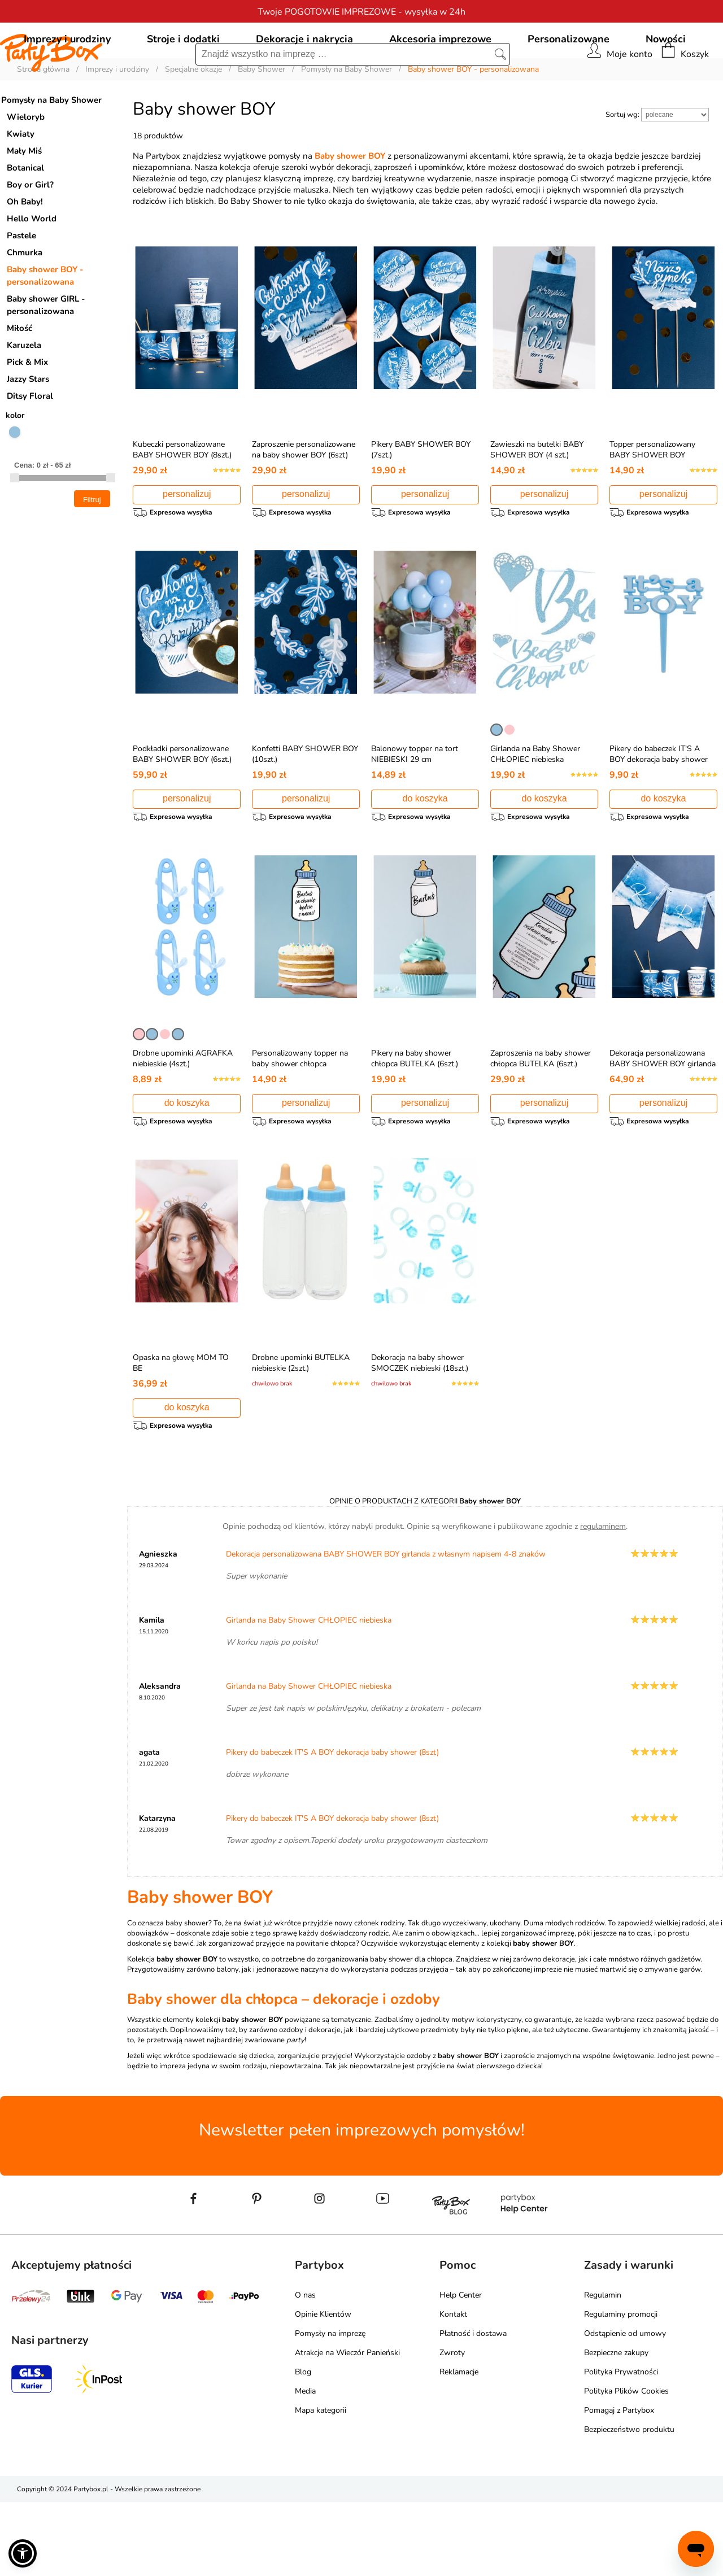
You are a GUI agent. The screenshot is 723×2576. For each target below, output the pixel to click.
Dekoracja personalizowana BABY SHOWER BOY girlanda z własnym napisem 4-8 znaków (662, 1131)
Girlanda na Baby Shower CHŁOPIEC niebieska (535, 811)
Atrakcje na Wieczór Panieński (347, 2426)
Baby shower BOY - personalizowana (45, 327)
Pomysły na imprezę (330, 2407)
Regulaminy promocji (620, 2388)
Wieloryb (26, 168)
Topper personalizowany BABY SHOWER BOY (652, 501)
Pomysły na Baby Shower (51, 151)
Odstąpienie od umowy (625, 2407)
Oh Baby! (25, 253)
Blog (303, 2445)
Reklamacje (458, 2445)
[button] (22, 2553)
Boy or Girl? (30, 236)
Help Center (460, 2369)
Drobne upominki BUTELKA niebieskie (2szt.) (301, 1431)
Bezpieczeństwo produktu (629, 2503)
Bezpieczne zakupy (616, 2426)
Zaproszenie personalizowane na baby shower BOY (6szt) (303, 501)
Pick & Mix (27, 413)
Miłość (19, 379)
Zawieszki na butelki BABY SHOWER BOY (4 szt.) (536, 501)
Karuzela (24, 396)
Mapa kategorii (320, 2484)
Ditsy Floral (30, 447)
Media (305, 2465)
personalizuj (187, 545)
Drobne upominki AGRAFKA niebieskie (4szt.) (183, 1121)
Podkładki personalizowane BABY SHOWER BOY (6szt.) (182, 811)
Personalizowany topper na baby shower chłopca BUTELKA (300, 1126)
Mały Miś (24, 202)
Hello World (31, 270)
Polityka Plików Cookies (626, 2465)
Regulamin (602, 2369)
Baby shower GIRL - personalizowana (46, 356)
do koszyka (425, 855)
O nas (305, 2369)
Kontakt (453, 2388)
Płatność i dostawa (473, 2407)
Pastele (21, 287)
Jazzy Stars (28, 430)
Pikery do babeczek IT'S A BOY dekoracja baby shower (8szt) (658, 816)
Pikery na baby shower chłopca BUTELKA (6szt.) (414, 1121)
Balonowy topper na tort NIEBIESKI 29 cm (414, 811)
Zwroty (452, 2426)
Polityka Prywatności (621, 2445)
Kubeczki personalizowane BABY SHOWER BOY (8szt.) (182, 501)
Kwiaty (20, 185)
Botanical (25, 219)
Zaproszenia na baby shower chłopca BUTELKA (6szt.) (540, 1121)
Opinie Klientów (323, 2388)
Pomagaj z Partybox (619, 2484)
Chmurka (24, 304)
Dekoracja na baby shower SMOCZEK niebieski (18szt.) (419, 1431)
